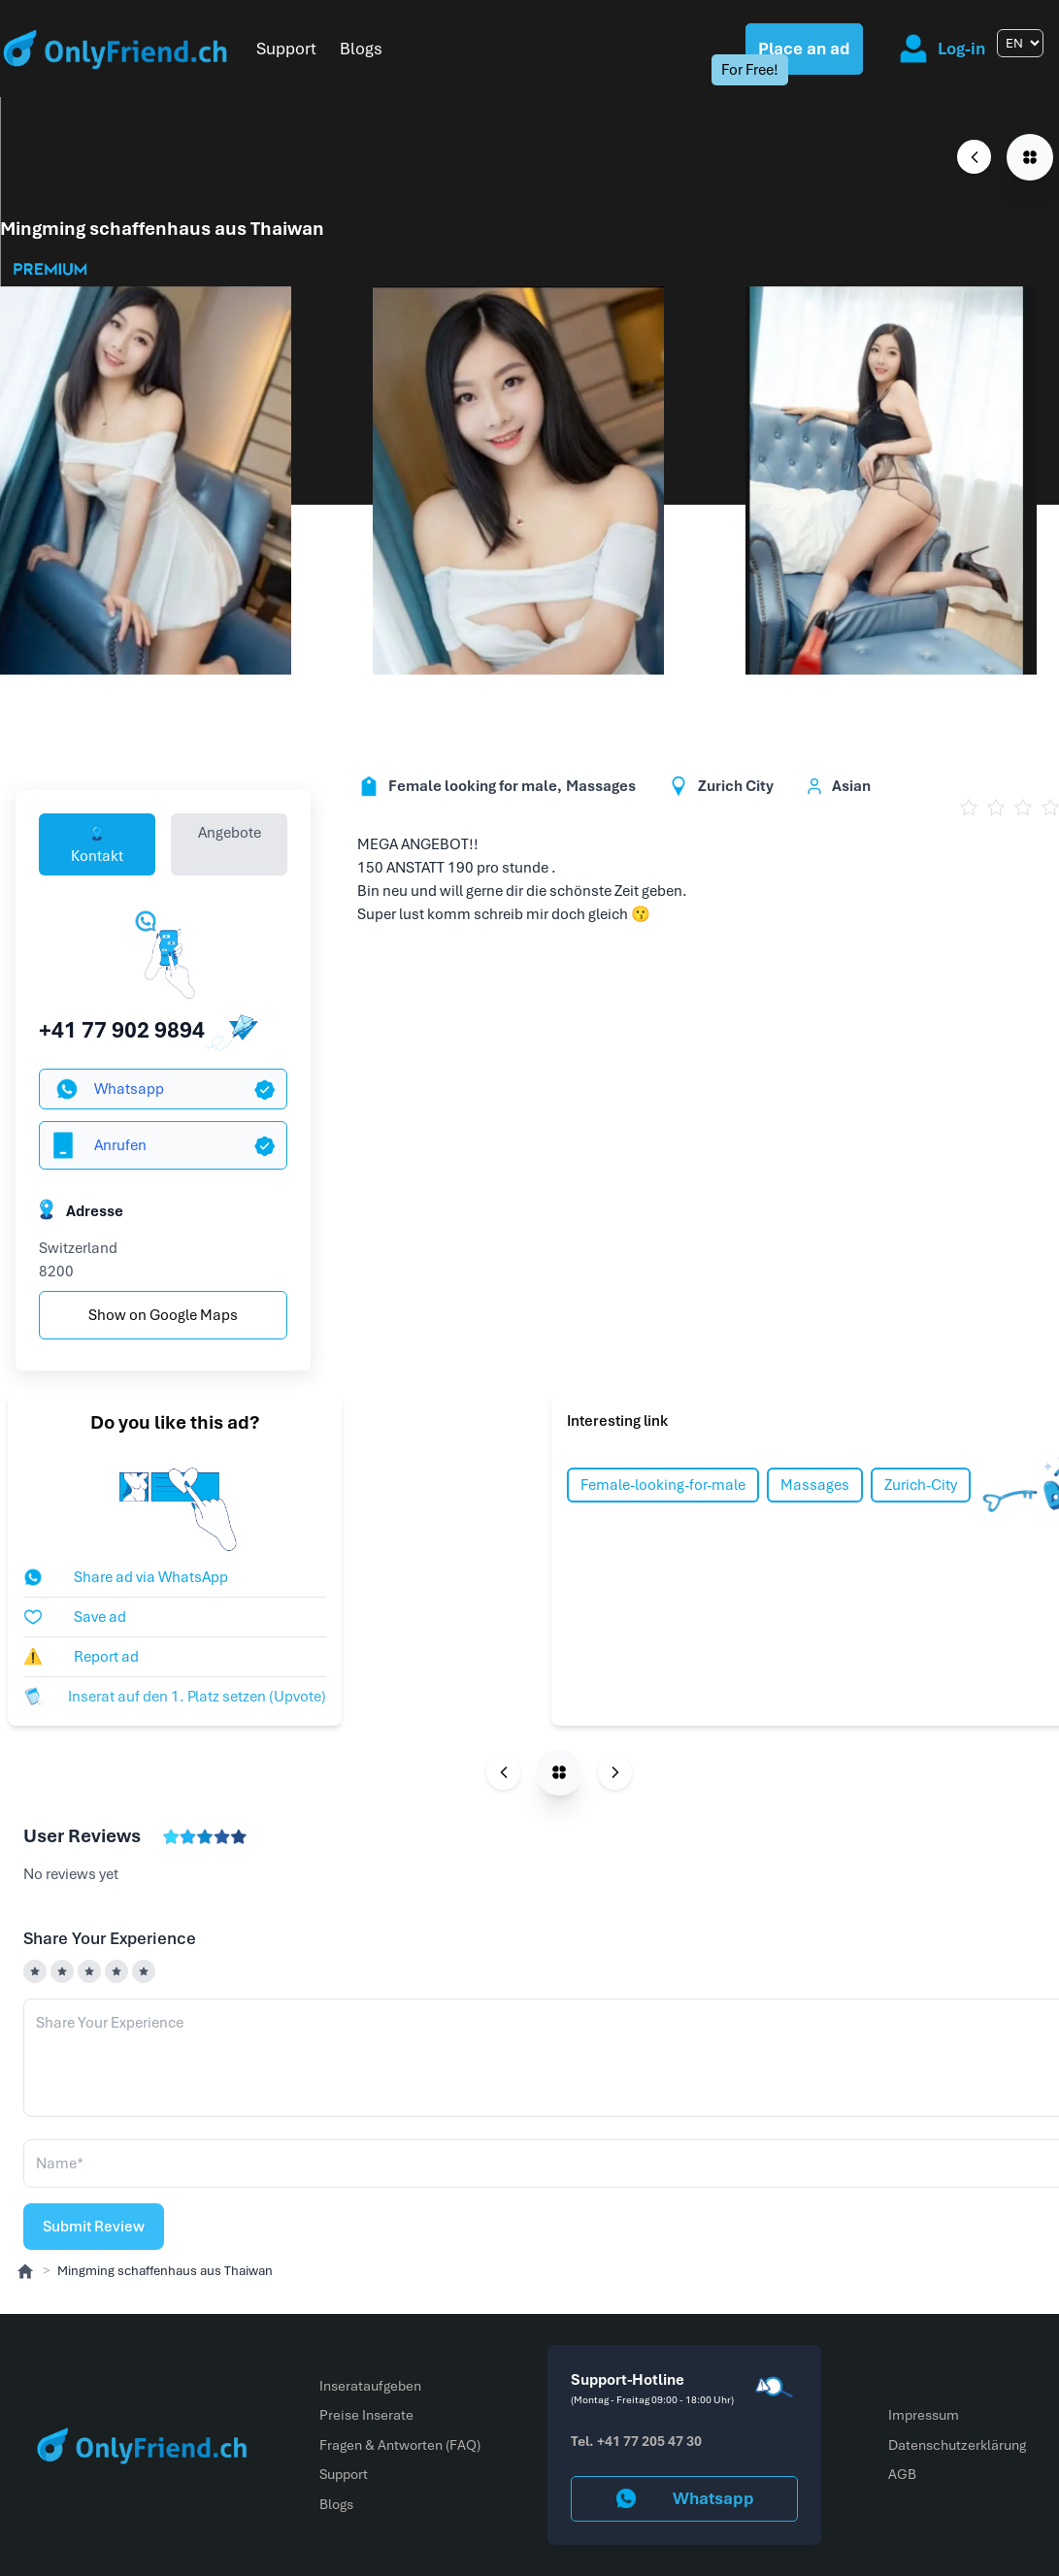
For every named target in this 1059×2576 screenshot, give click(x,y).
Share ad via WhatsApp (125, 1577)
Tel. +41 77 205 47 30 (636, 2441)
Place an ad (804, 48)
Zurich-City (920, 1485)
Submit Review (94, 2226)
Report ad (81, 1657)
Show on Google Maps (163, 1315)
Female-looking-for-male (662, 1485)
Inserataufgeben (370, 2385)
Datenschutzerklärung (957, 2445)
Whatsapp (109, 1089)
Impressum (923, 2415)
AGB (902, 2474)
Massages (814, 1485)
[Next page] (615, 1773)
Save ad (74, 1617)
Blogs (361, 48)
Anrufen (97, 1145)
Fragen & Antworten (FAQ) (399, 2445)
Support (286, 48)
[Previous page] (974, 157)
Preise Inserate (366, 2415)
